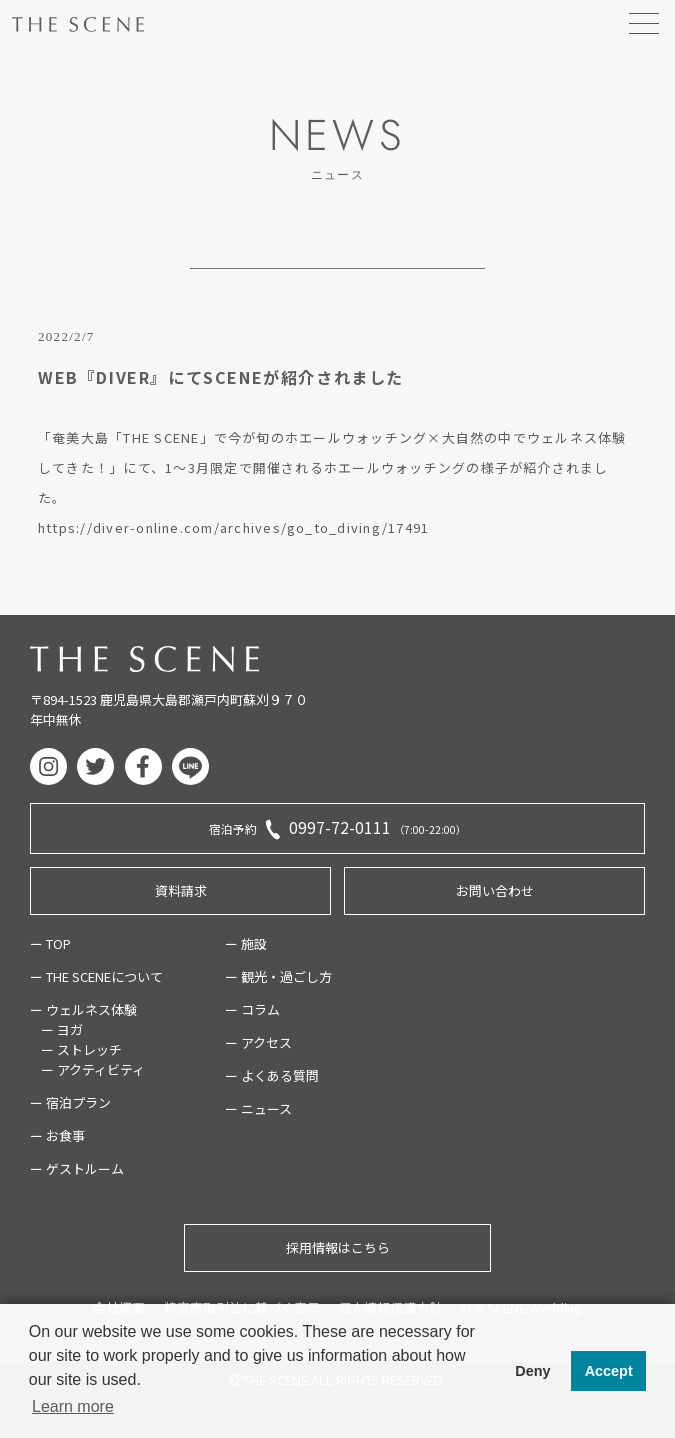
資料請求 (181, 890)
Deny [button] (532, 1371)
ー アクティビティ (93, 1069)
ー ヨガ (62, 1029)
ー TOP (50, 943)
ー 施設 (246, 943)
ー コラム (252, 1009)
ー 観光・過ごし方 (278, 976)
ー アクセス (258, 1042)
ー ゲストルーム (77, 1168)
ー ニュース (258, 1108)
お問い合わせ (495, 890)
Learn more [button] (73, 1406)
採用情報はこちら (338, 1247)
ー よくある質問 (272, 1075)
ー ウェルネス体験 (83, 1009)
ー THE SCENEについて (96, 976)
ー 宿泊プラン (70, 1102)
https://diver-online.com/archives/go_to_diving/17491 (233, 527)
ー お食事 (57, 1135)
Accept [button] (609, 1371)
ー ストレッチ (81, 1049)
